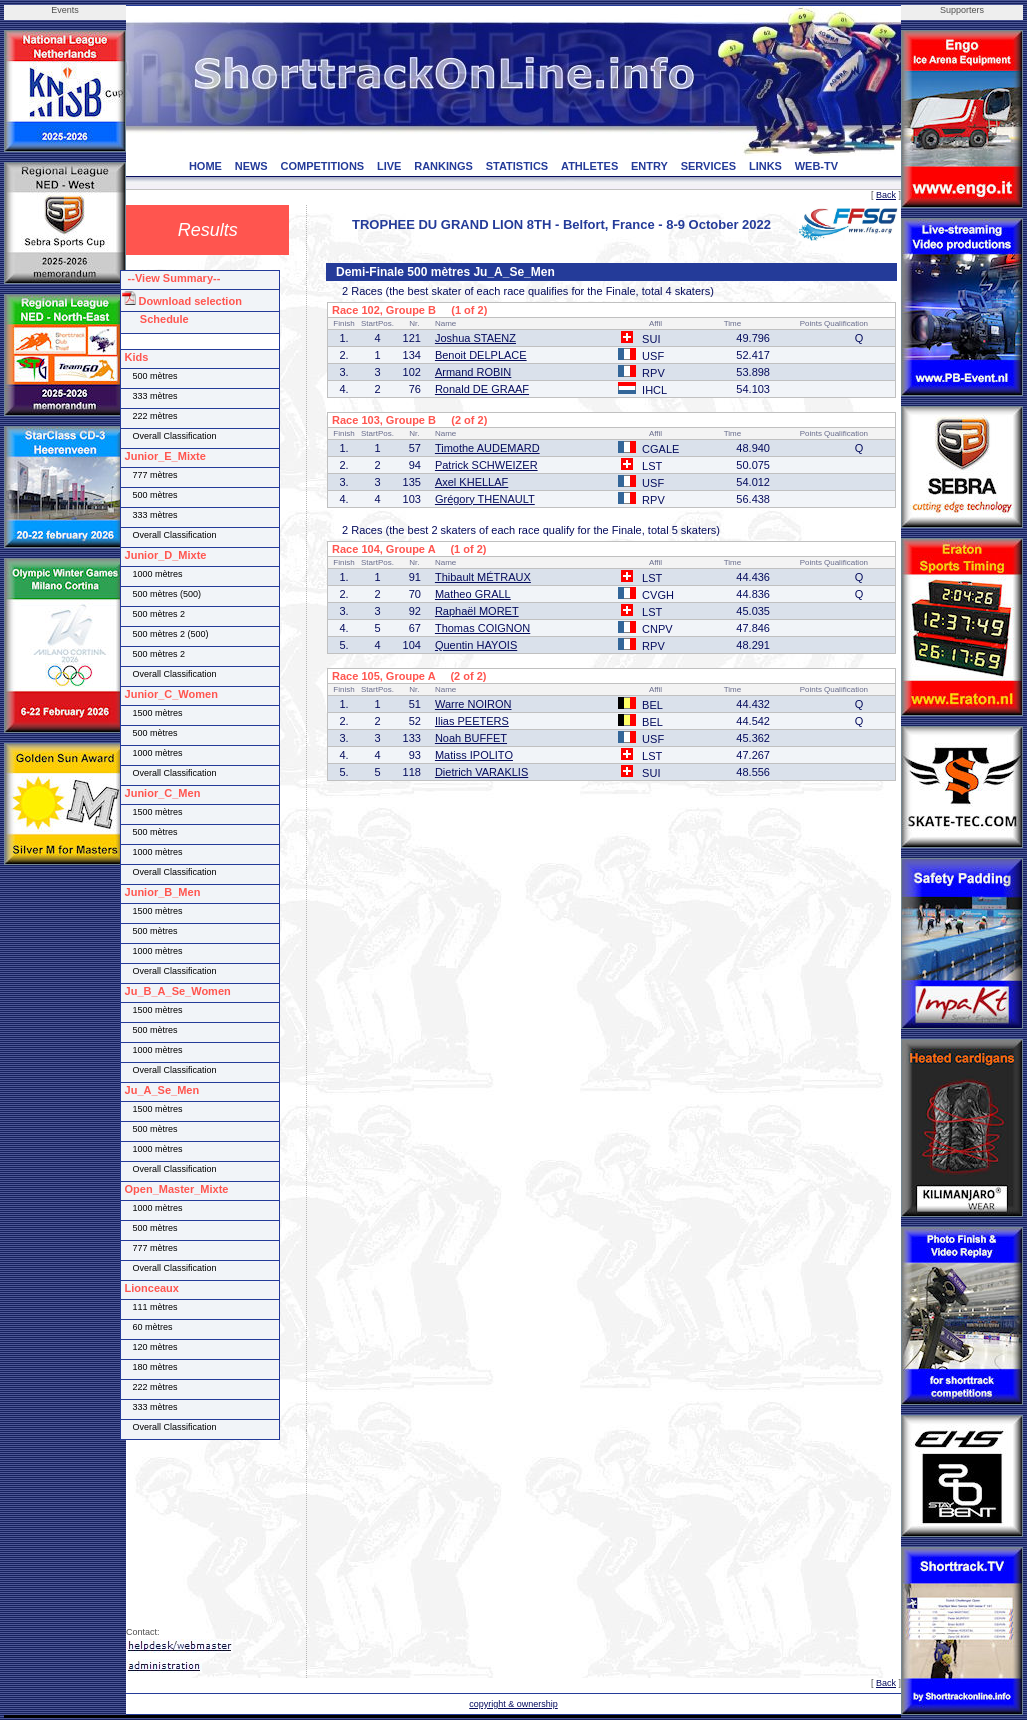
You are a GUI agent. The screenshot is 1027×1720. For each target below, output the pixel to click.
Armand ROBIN (473, 372)
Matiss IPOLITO (474, 755)
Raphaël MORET (477, 611)
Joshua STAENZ (475, 338)
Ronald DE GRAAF (482, 389)
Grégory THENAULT (485, 499)
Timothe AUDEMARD (487, 448)
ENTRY (649, 166)
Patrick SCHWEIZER (486, 465)
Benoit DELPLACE (481, 355)
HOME (205, 166)
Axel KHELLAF (471, 482)
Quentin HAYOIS (476, 645)
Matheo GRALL (473, 594)
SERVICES (708, 166)
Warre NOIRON (473, 704)
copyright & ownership (513, 1704)
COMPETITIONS (322, 166)
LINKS (765, 166)
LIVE (389, 166)
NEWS (251, 166)
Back (886, 195)
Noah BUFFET (471, 738)
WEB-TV (816, 166)
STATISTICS (517, 166)
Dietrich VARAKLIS (481, 772)
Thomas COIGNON (482, 628)
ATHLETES (589, 166)
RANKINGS (443, 166)
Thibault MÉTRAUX (483, 577)
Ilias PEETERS (472, 721)
